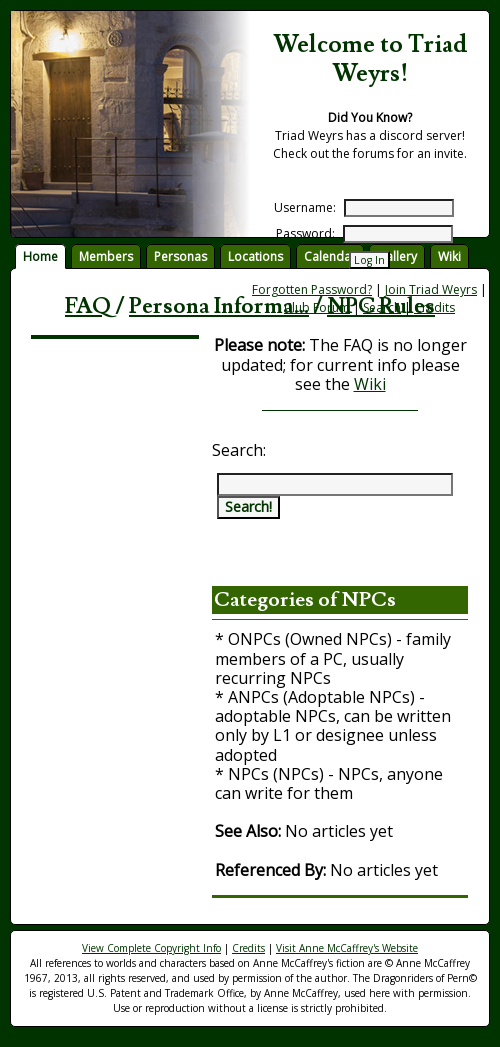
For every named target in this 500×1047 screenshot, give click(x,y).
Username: (305, 207)
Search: (239, 450)
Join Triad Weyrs (431, 289)
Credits (434, 307)
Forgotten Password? (312, 289)
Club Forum (317, 307)
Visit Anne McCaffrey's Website (347, 948)
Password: (305, 233)
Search (382, 307)
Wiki (370, 384)
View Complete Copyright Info (151, 948)
